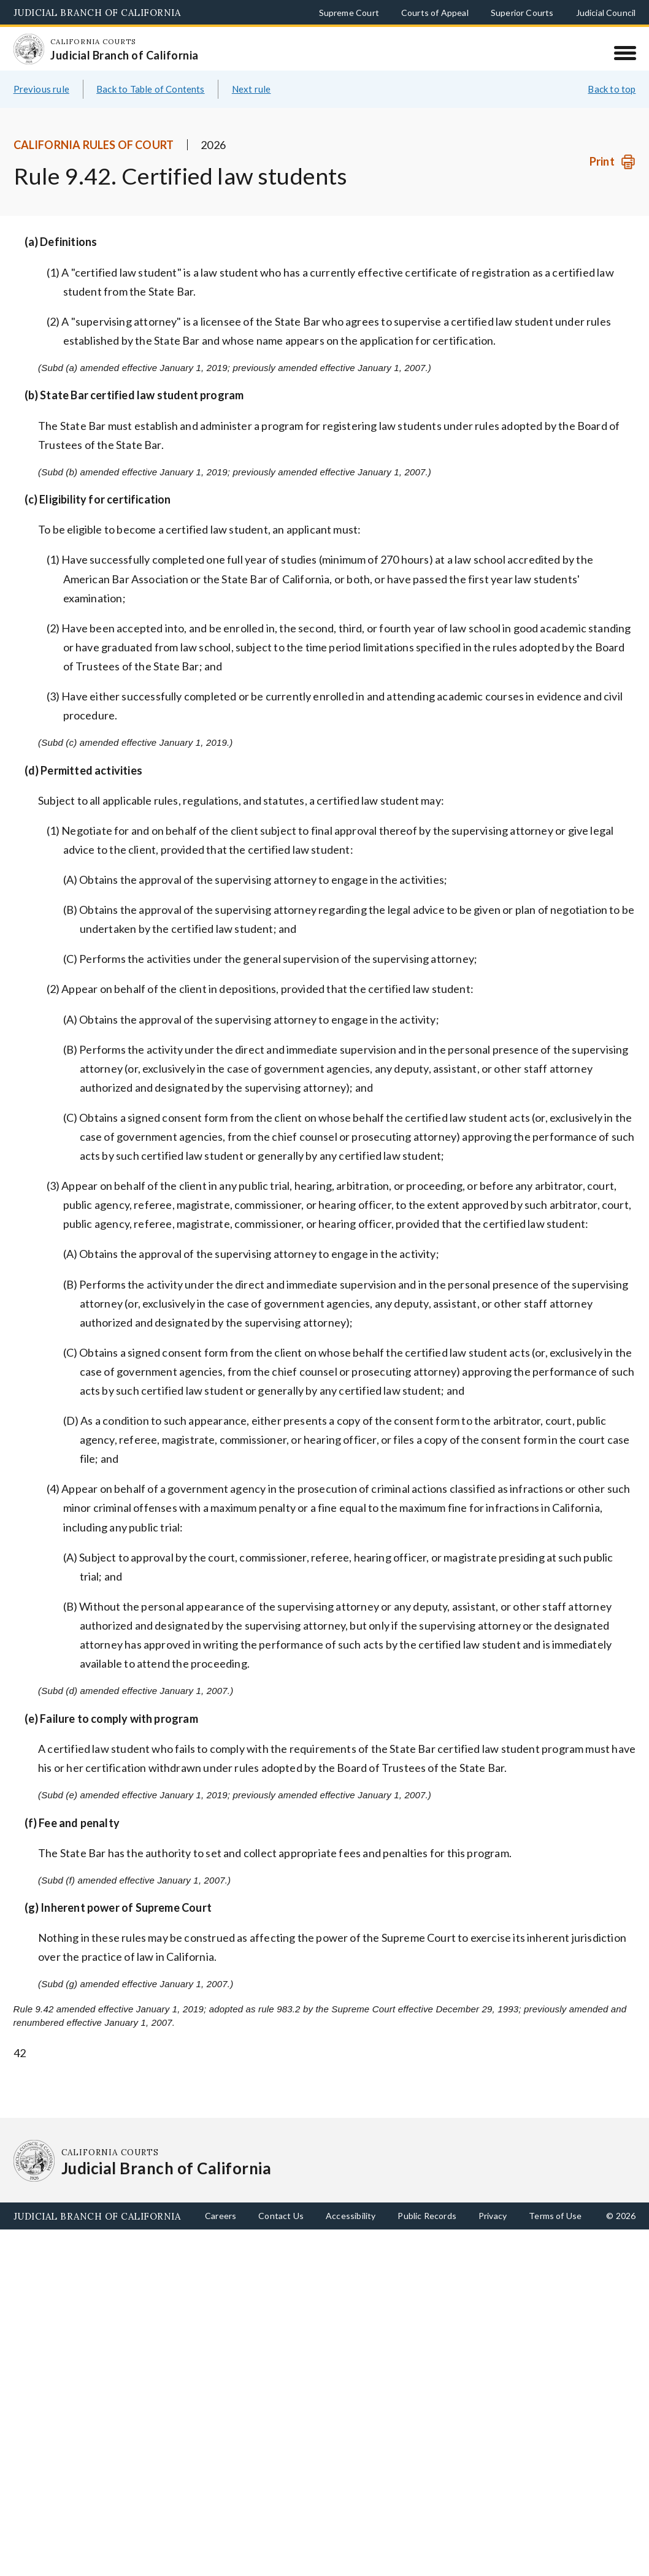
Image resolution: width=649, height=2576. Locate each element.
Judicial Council (606, 12)
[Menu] (624, 52)
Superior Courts (522, 12)
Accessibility (350, 2215)
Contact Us (281, 2215)
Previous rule (41, 88)
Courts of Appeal (435, 12)
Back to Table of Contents (150, 88)
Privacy (492, 2215)
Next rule (251, 88)
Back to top (612, 88)
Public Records (426, 2215)
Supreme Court (349, 12)
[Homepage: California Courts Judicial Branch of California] (28, 49)
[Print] (612, 161)
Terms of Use (555, 2215)
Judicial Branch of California (97, 12)
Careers (220, 2215)
